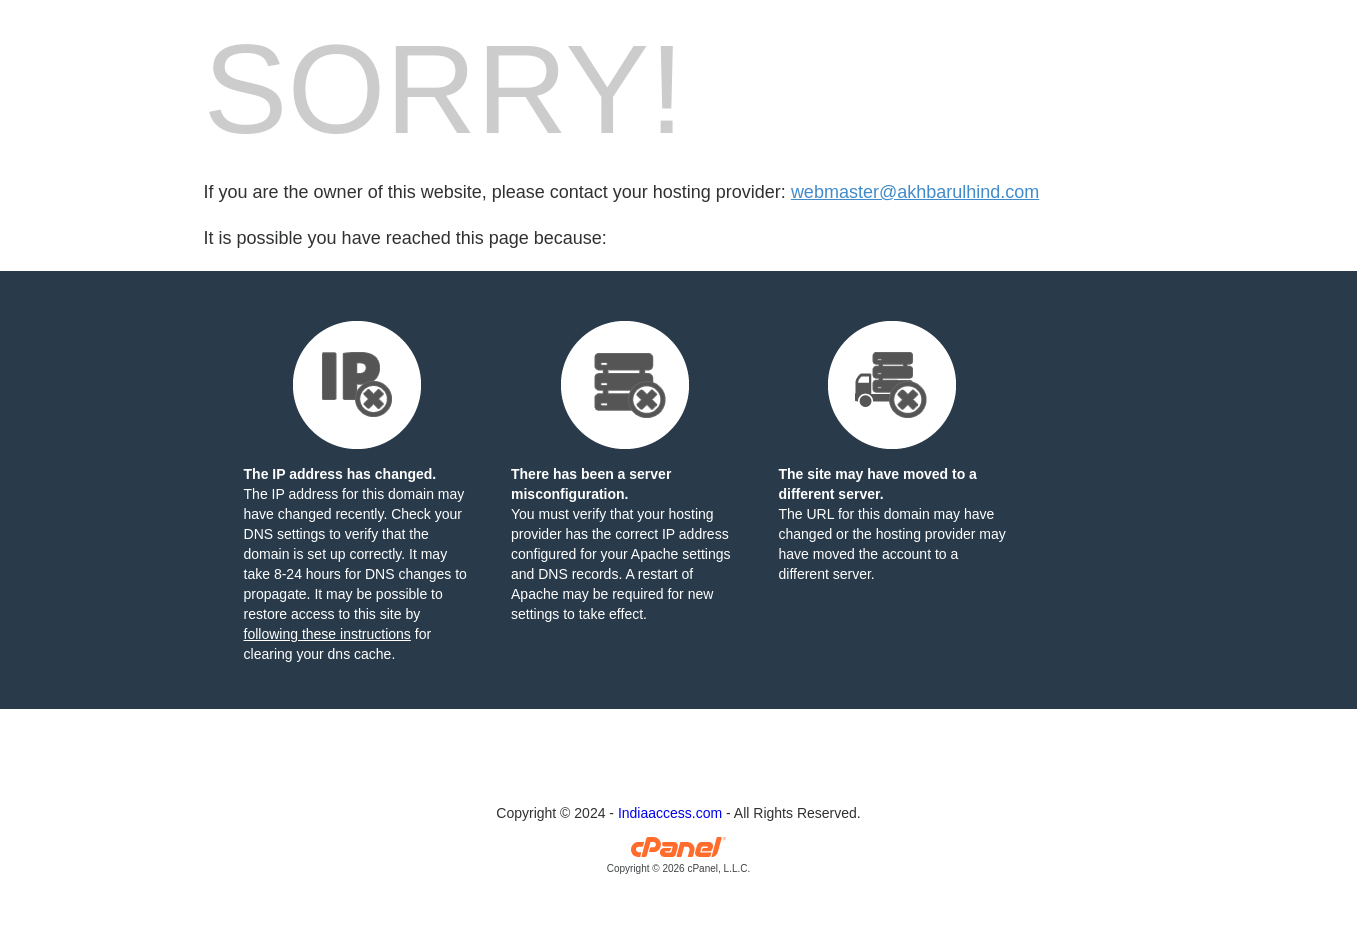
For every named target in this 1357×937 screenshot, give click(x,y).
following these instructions (327, 634)
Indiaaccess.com (670, 813)
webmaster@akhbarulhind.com (915, 192)
